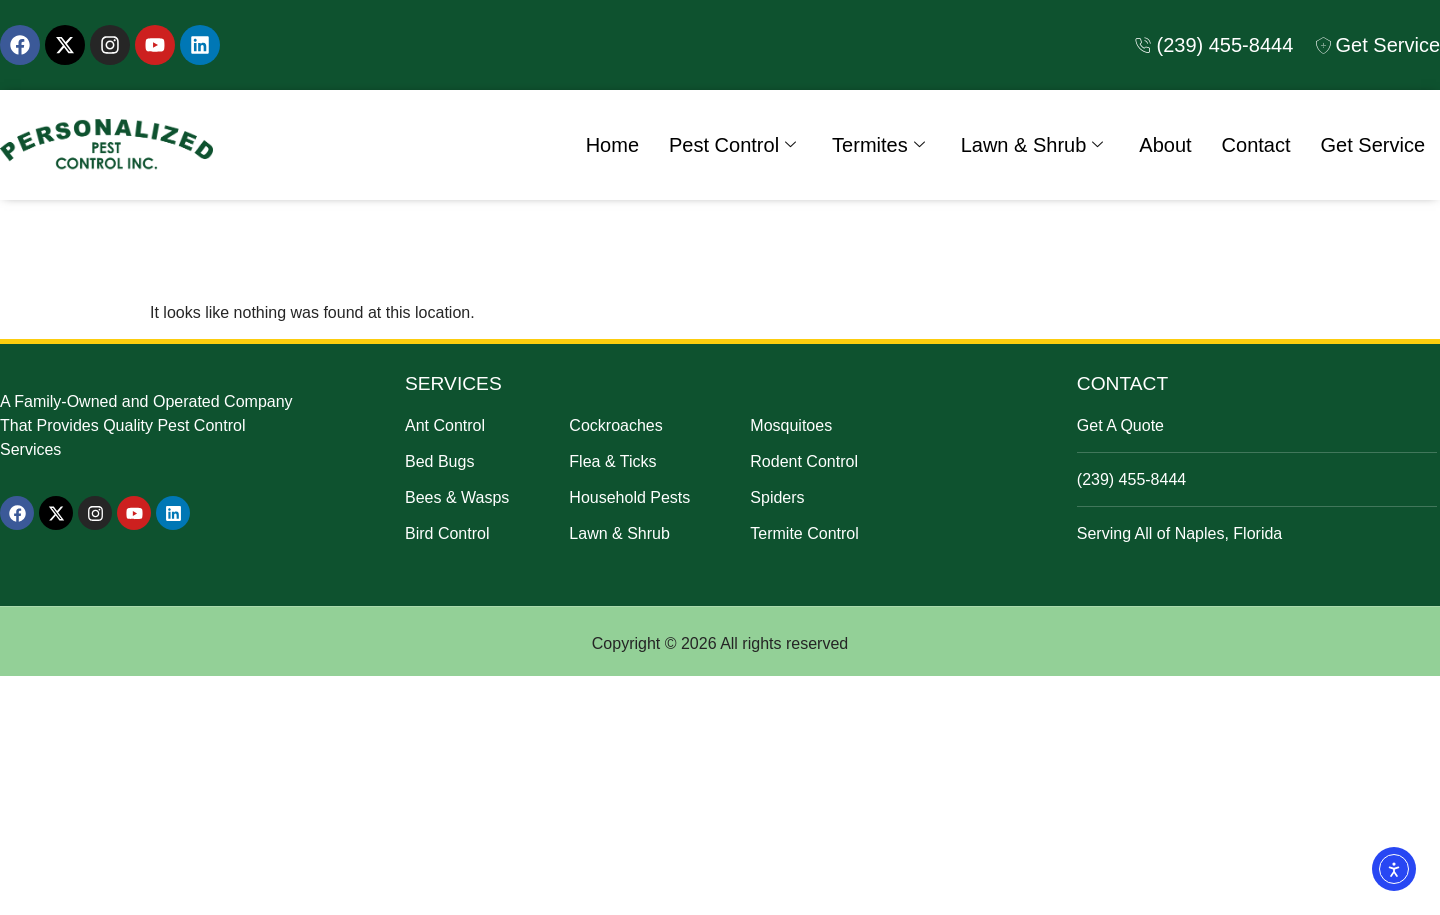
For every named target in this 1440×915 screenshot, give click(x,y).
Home (612, 145)
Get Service (1373, 145)
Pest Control (732, 145)
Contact (1256, 145)
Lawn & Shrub (1032, 145)
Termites (878, 145)
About (1165, 145)
